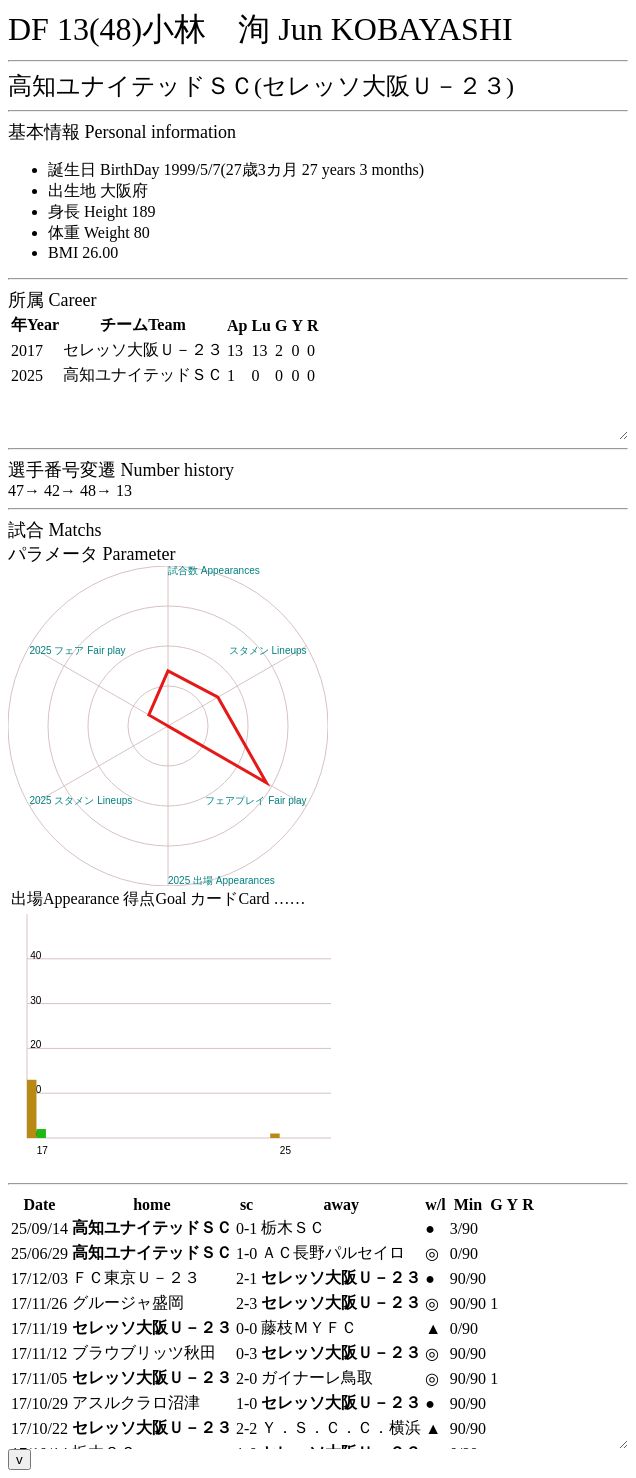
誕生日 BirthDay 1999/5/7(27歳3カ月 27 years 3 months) (236, 169)
